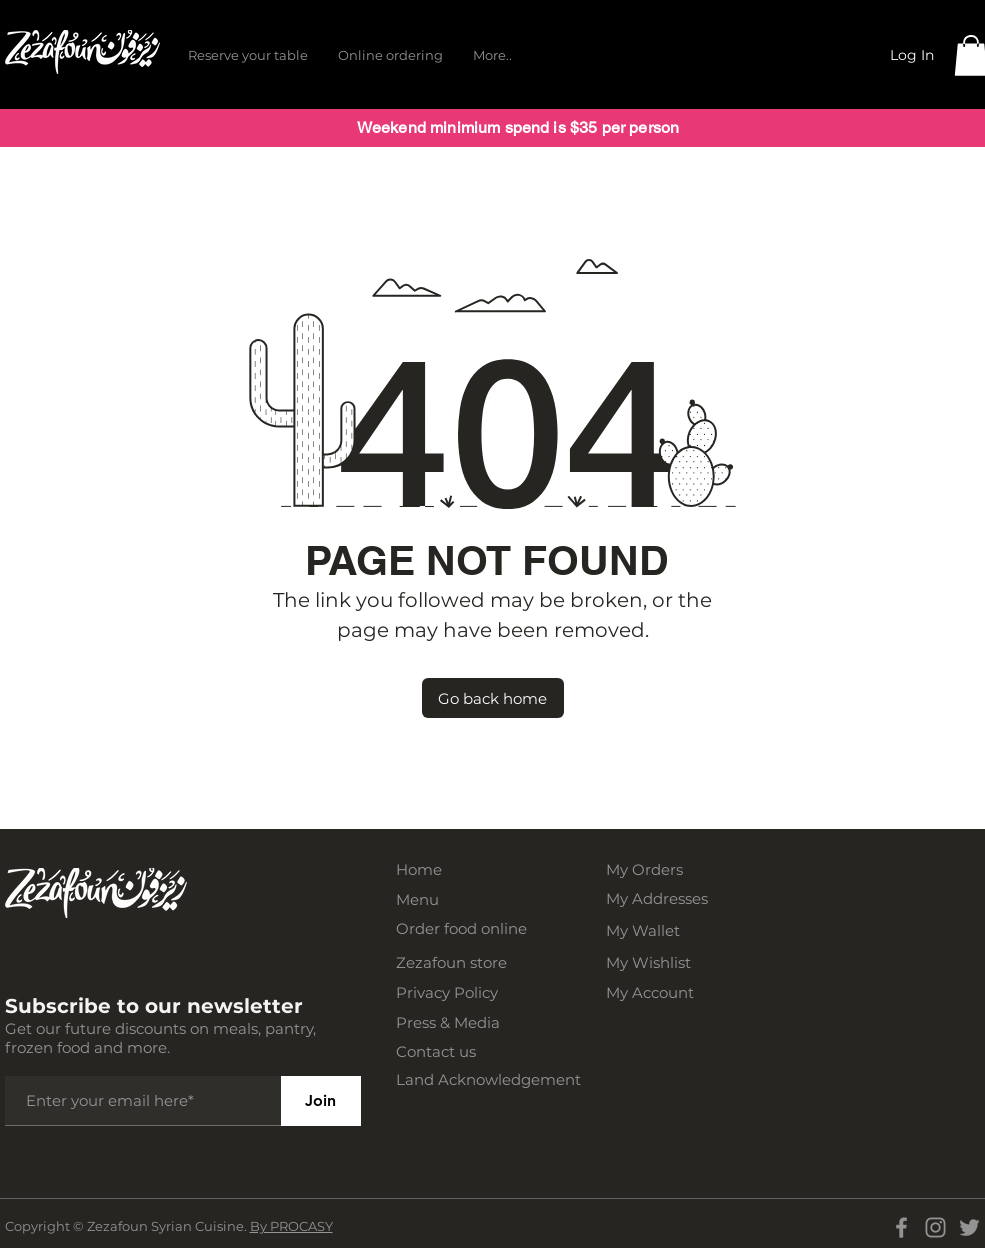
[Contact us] (462, 1051)
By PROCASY (291, 1226)
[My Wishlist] (672, 962)
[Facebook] (901, 1227)
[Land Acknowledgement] (496, 1079)
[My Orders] (672, 869)
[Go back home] (493, 698)
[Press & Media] (462, 1022)
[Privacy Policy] (462, 992)
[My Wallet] (672, 930)
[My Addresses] (672, 898)
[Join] (321, 1101)
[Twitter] (969, 1227)
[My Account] (672, 992)
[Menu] (462, 899)
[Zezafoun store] (462, 962)
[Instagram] (935, 1227)
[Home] (462, 869)
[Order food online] (462, 928)
